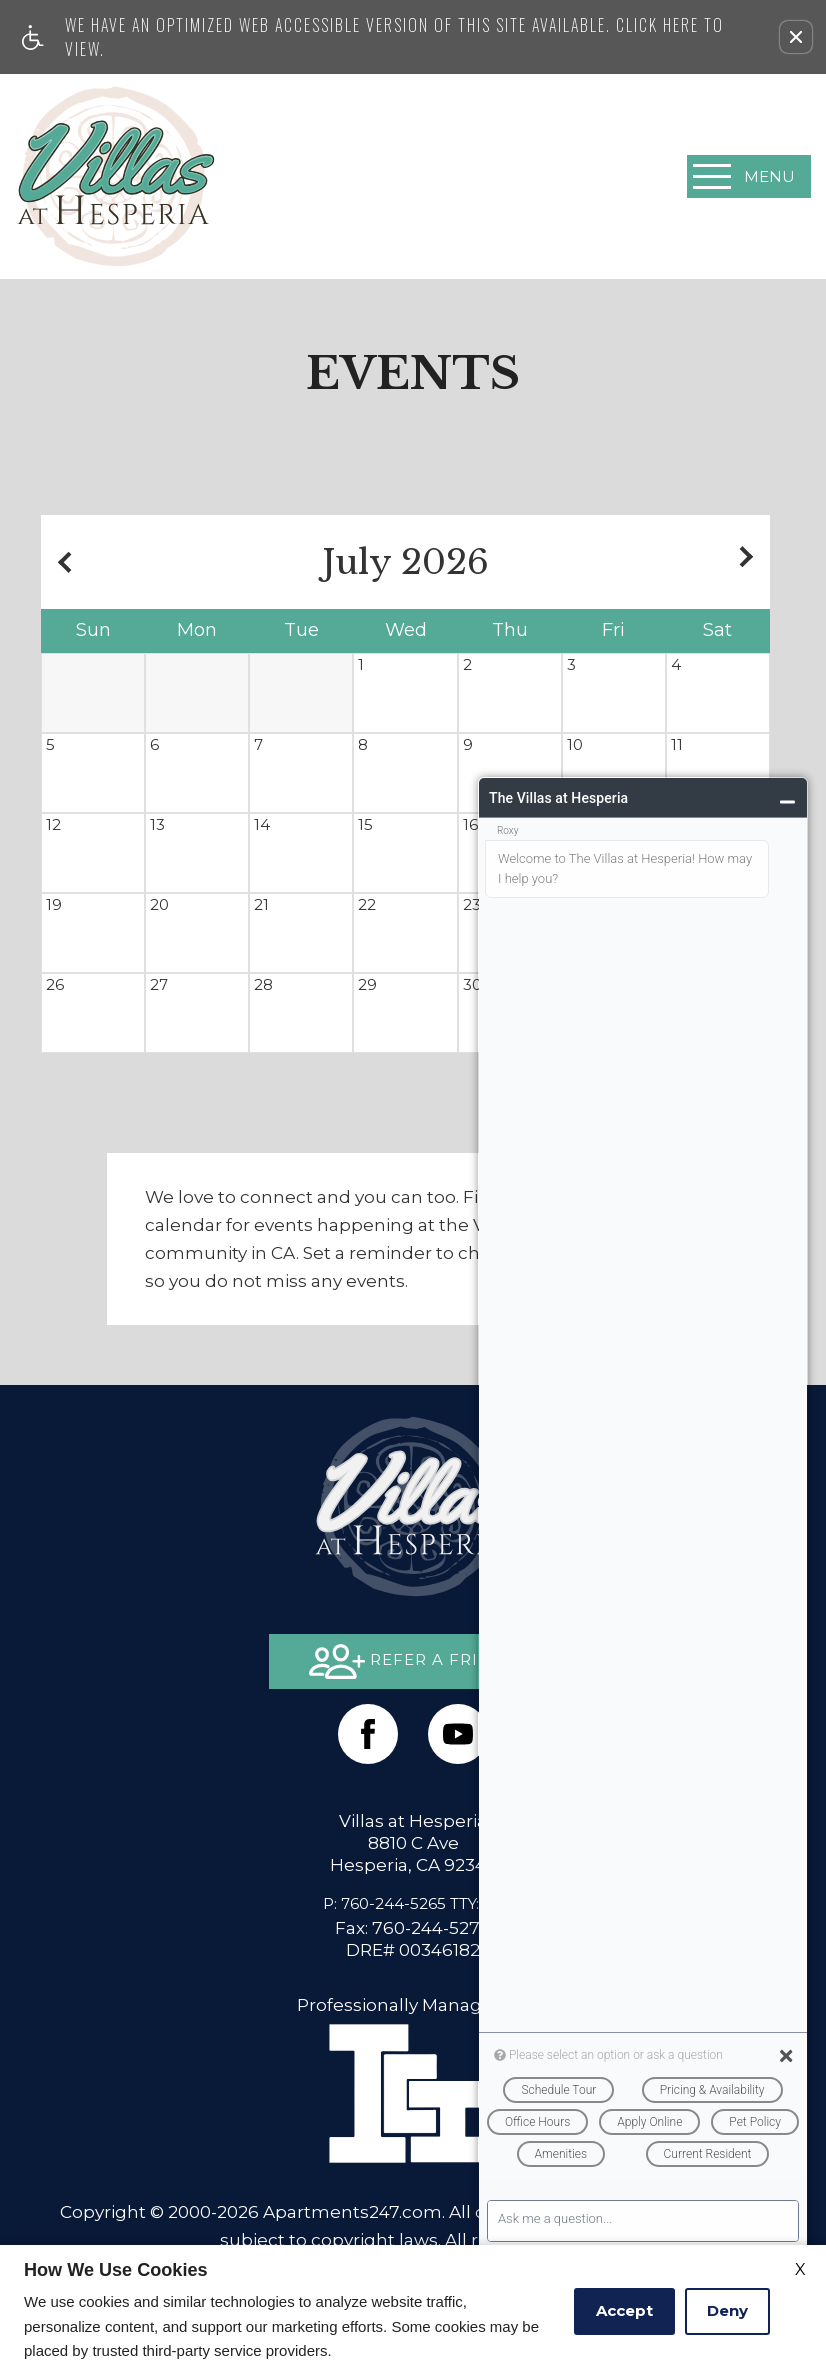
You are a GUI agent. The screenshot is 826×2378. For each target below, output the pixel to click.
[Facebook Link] (368, 1734)
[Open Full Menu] (749, 176)
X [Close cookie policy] (800, 2269)
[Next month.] (750, 562)
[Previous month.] (61, 562)
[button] (796, 37)
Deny (727, 2310)
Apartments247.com (352, 2211)
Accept (624, 2310)
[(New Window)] (458, 1734)
